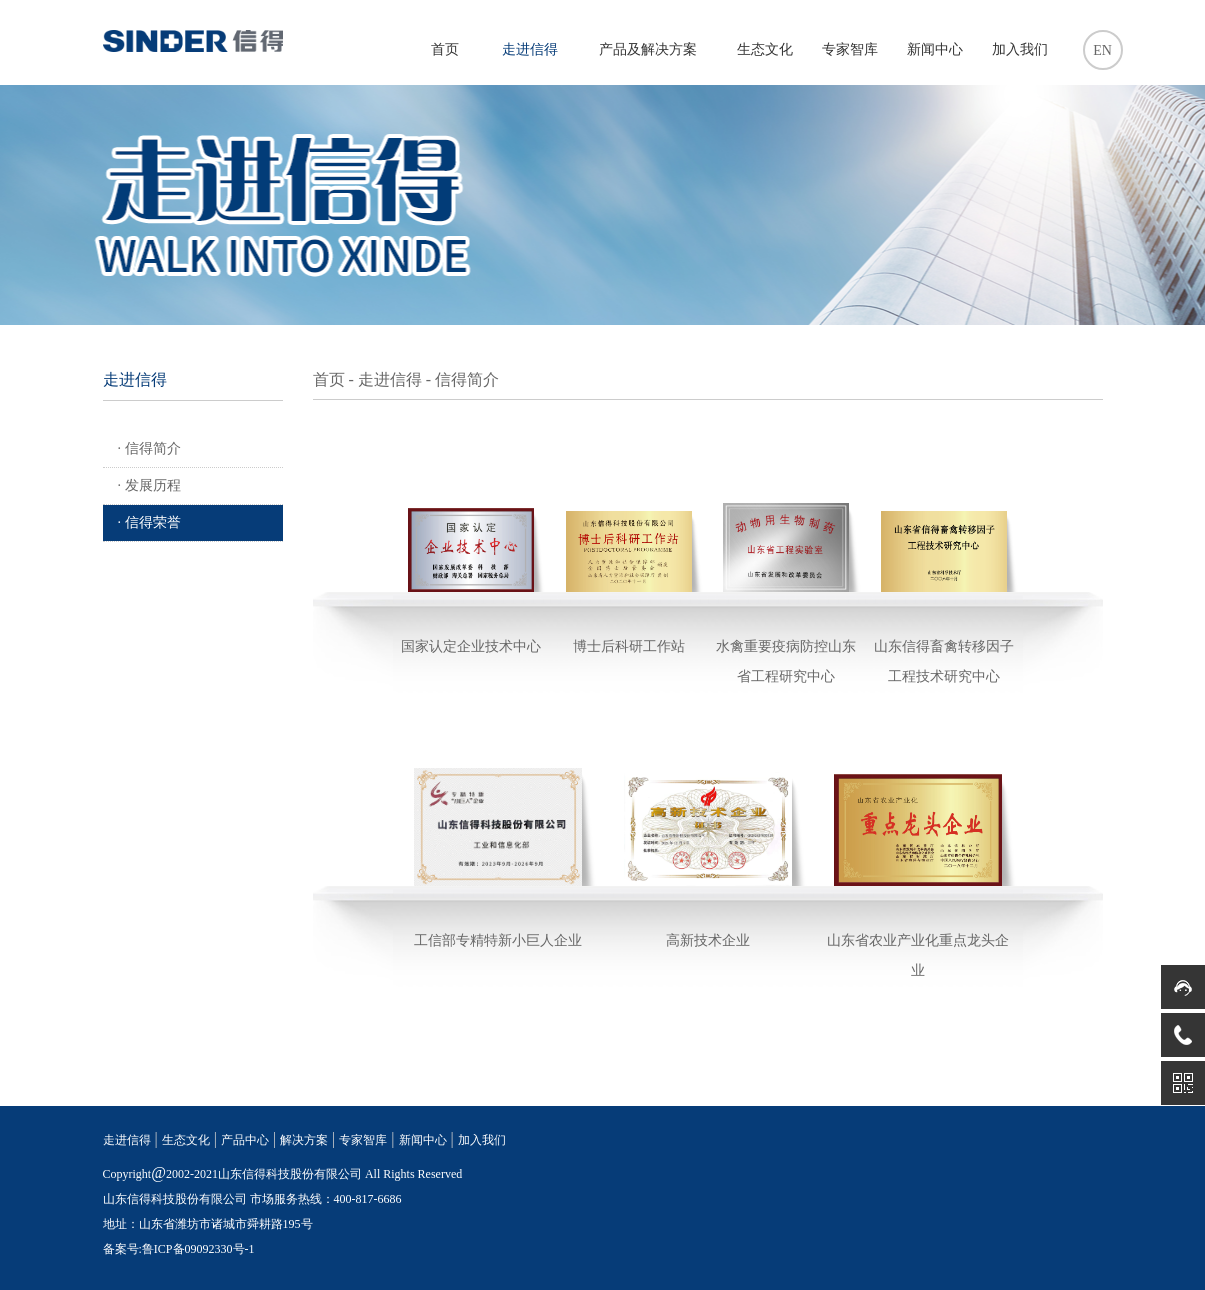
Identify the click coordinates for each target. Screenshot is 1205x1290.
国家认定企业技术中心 (471, 646)
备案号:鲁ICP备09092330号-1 (179, 1249)
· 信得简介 (149, 448)
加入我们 (1020, 49)
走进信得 (530, 49)
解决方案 (304, 1140)
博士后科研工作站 (629, 646)
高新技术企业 (708, 940)
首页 (445, 49)
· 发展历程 (149, 485)
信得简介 (467, 379)
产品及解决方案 (648, 49)
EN (1102, 50)
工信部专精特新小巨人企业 (498, 940)
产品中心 (245, 1140)
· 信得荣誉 (149, 522)
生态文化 (765, 49)
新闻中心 (935, 49)
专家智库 (850, 49)
